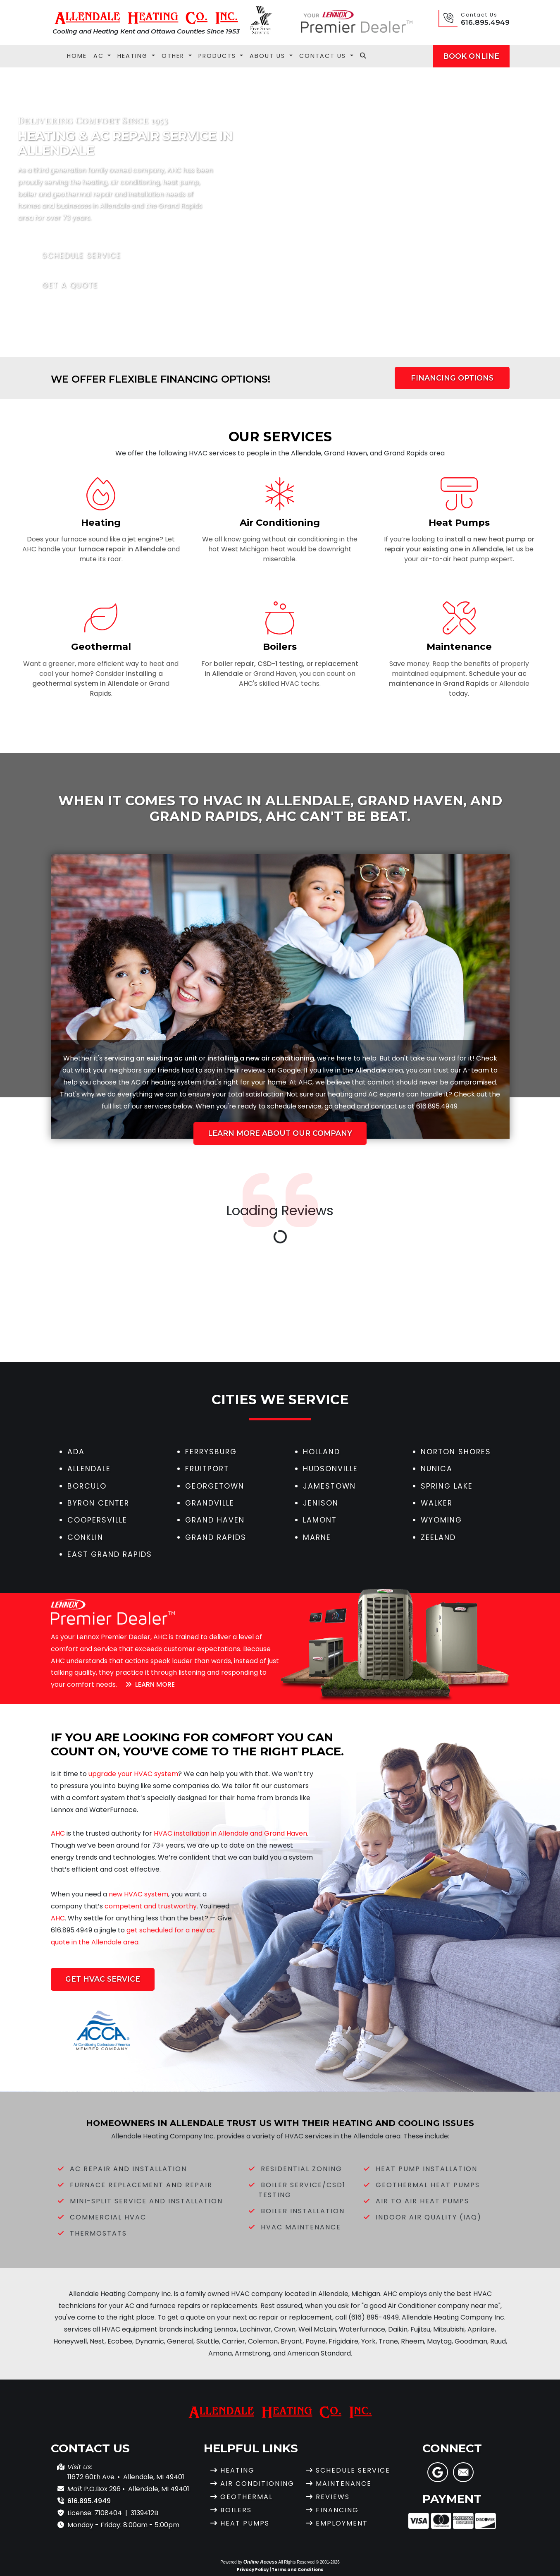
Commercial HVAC (108, 2217)
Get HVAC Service (102, 1979)
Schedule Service (76, 256)
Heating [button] (133, 56)
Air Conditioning (257, 2483)
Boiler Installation (303, 2211)
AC (136, 1082)
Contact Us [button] (323, 56)
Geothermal (246, 2497)
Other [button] (174, 56)
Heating (237, 2470)
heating (163, 1082)
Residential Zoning (301, 2169)
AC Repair (90, 2169)
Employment (342, 2523)
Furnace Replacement (117, 2185)
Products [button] (218, 56)
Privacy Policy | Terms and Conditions (280, 2569)
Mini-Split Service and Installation (146, 2201)
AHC (305, 1082)
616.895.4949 (485, 22)
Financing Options (452, 377)
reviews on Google (271, 1070)
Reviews (333, 2497)
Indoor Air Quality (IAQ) (428, 2217)
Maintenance (344, 2483)
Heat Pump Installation (426, 2169)
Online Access (260, 2562)
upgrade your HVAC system (133, 1774)
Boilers (236, 2510)
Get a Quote (64, 285)
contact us (388, 1106)
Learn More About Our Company (280, 1133)
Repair (198, 2185)
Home (77, 56)
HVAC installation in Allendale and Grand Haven (230, 1833)
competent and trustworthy (151, 1906)
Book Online (471, 56)
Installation (159, 2169)
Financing (337, 2510)
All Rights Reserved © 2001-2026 (309, 2562)
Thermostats (98, 2233)
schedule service (294, 1106)
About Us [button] (269, 56)
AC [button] (99, 56)
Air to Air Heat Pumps (422, 2201)
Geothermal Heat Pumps (428, 2185)
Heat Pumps (244, 2523)
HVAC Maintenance (301, 2227)
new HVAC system (138, 1894)
